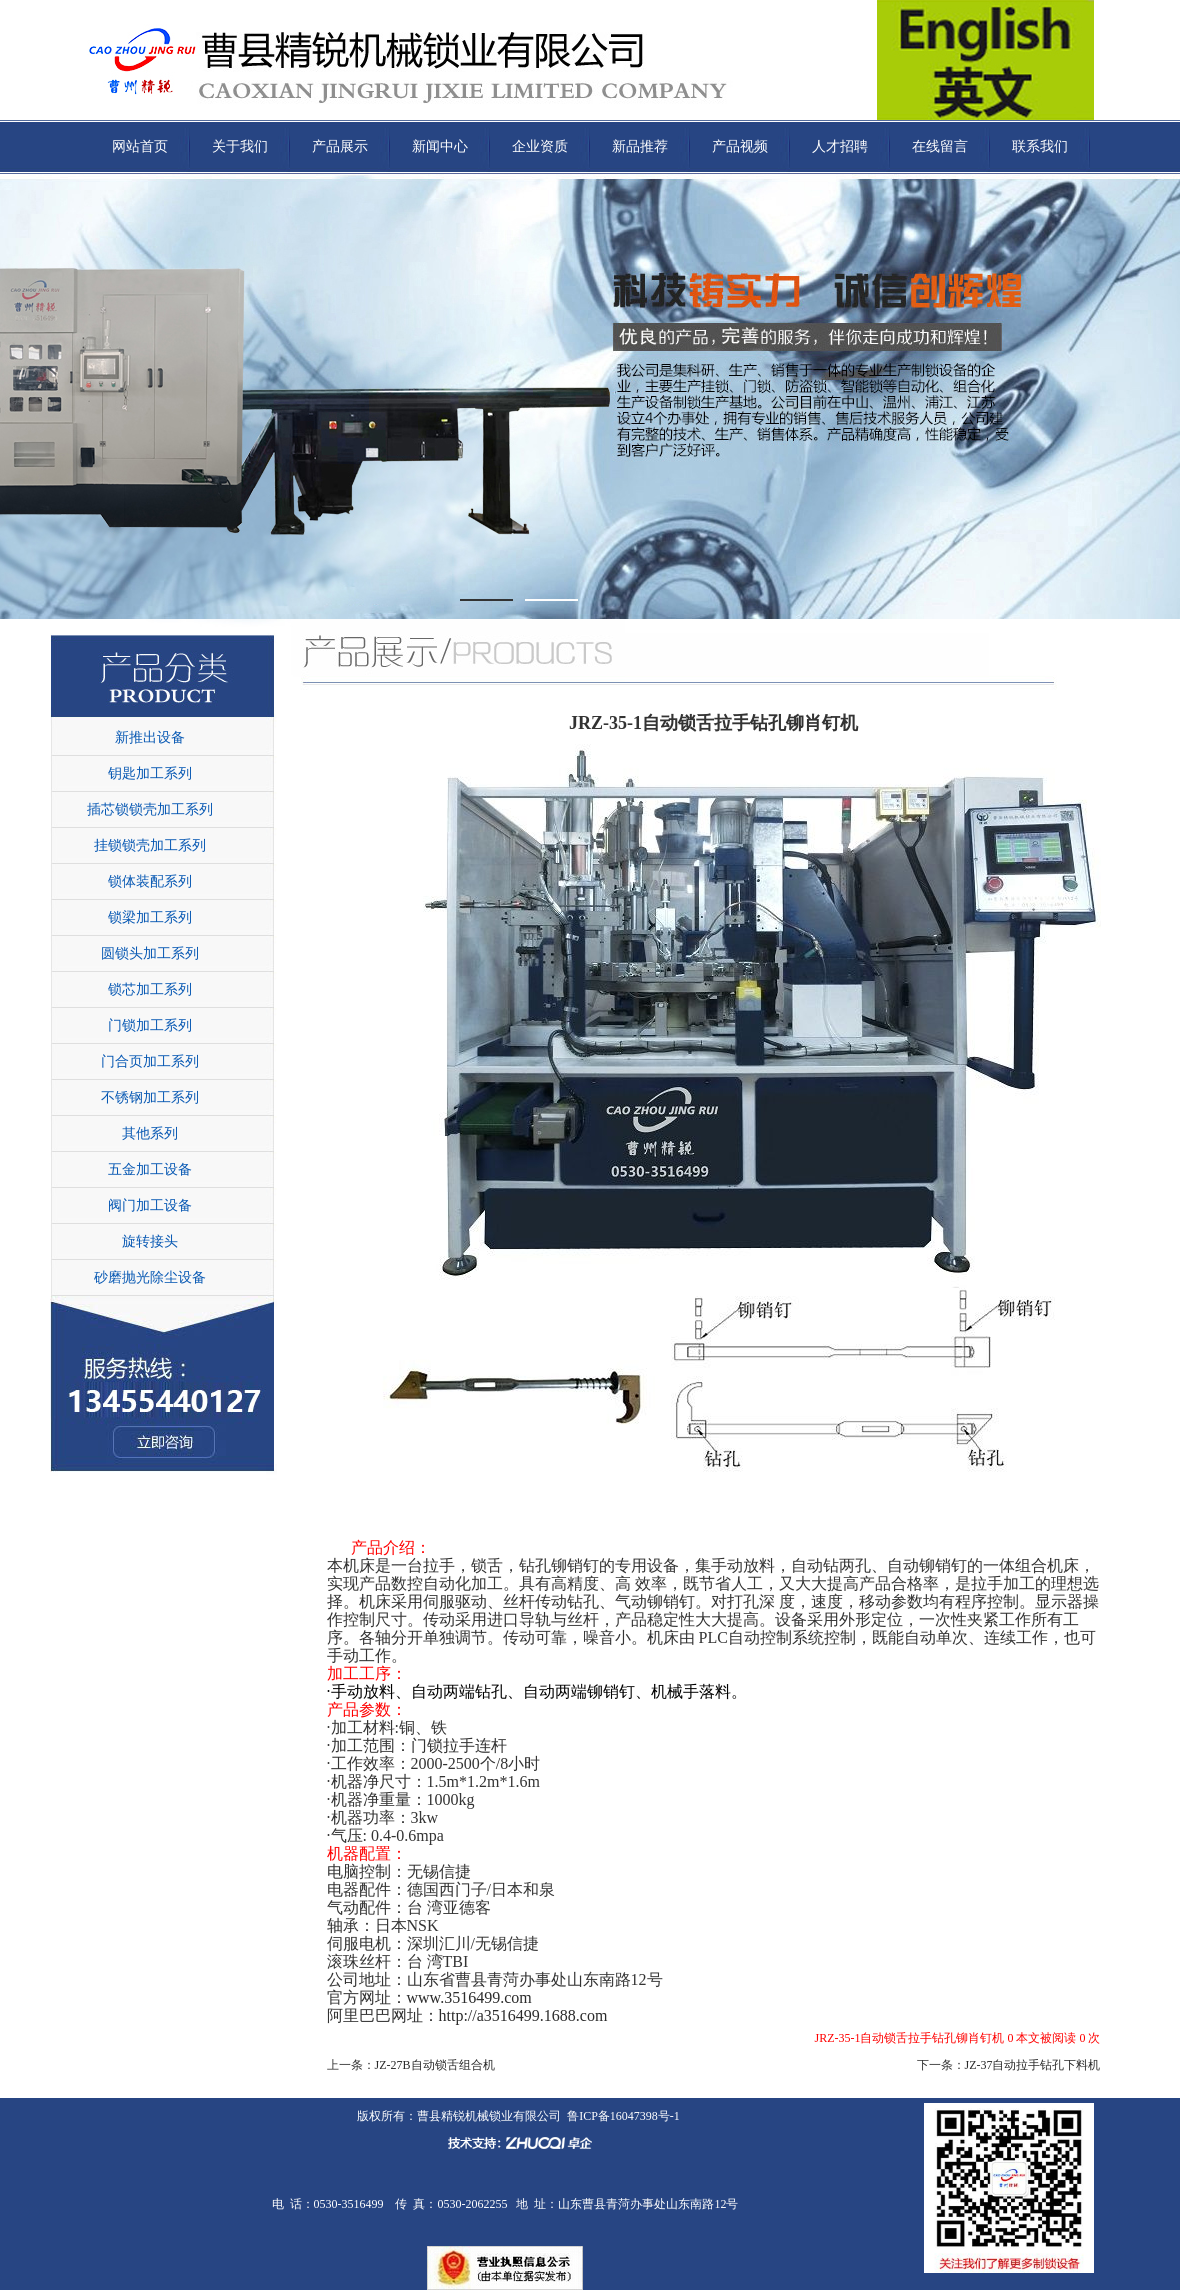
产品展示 (340, 146)
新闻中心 (440, 146)
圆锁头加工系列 (150, 953)
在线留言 (940, 146)
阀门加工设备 (150, 1205)
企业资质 (540, 146)
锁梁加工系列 (150, 917)
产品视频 (740, 146)
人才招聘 (840, 146)
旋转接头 (150, 1241)
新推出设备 (150, 737)
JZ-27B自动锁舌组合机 (435, 2065)
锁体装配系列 (150, 881)
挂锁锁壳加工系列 (150, 845)
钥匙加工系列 (150, 773)
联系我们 (1040, 146)
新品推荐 (640, 146)
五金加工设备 (150, 1169)
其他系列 (150, 1133)
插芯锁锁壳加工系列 (150, 809)
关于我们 (240, 146)
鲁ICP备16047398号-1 (623, 2116)
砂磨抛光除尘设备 (150, 1277)
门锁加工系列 (150, 1025)
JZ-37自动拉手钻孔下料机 (1033, 2065)
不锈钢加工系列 (150, 1097)
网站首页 (140, 146)
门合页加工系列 (150, 1061)
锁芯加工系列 (150, 989)
